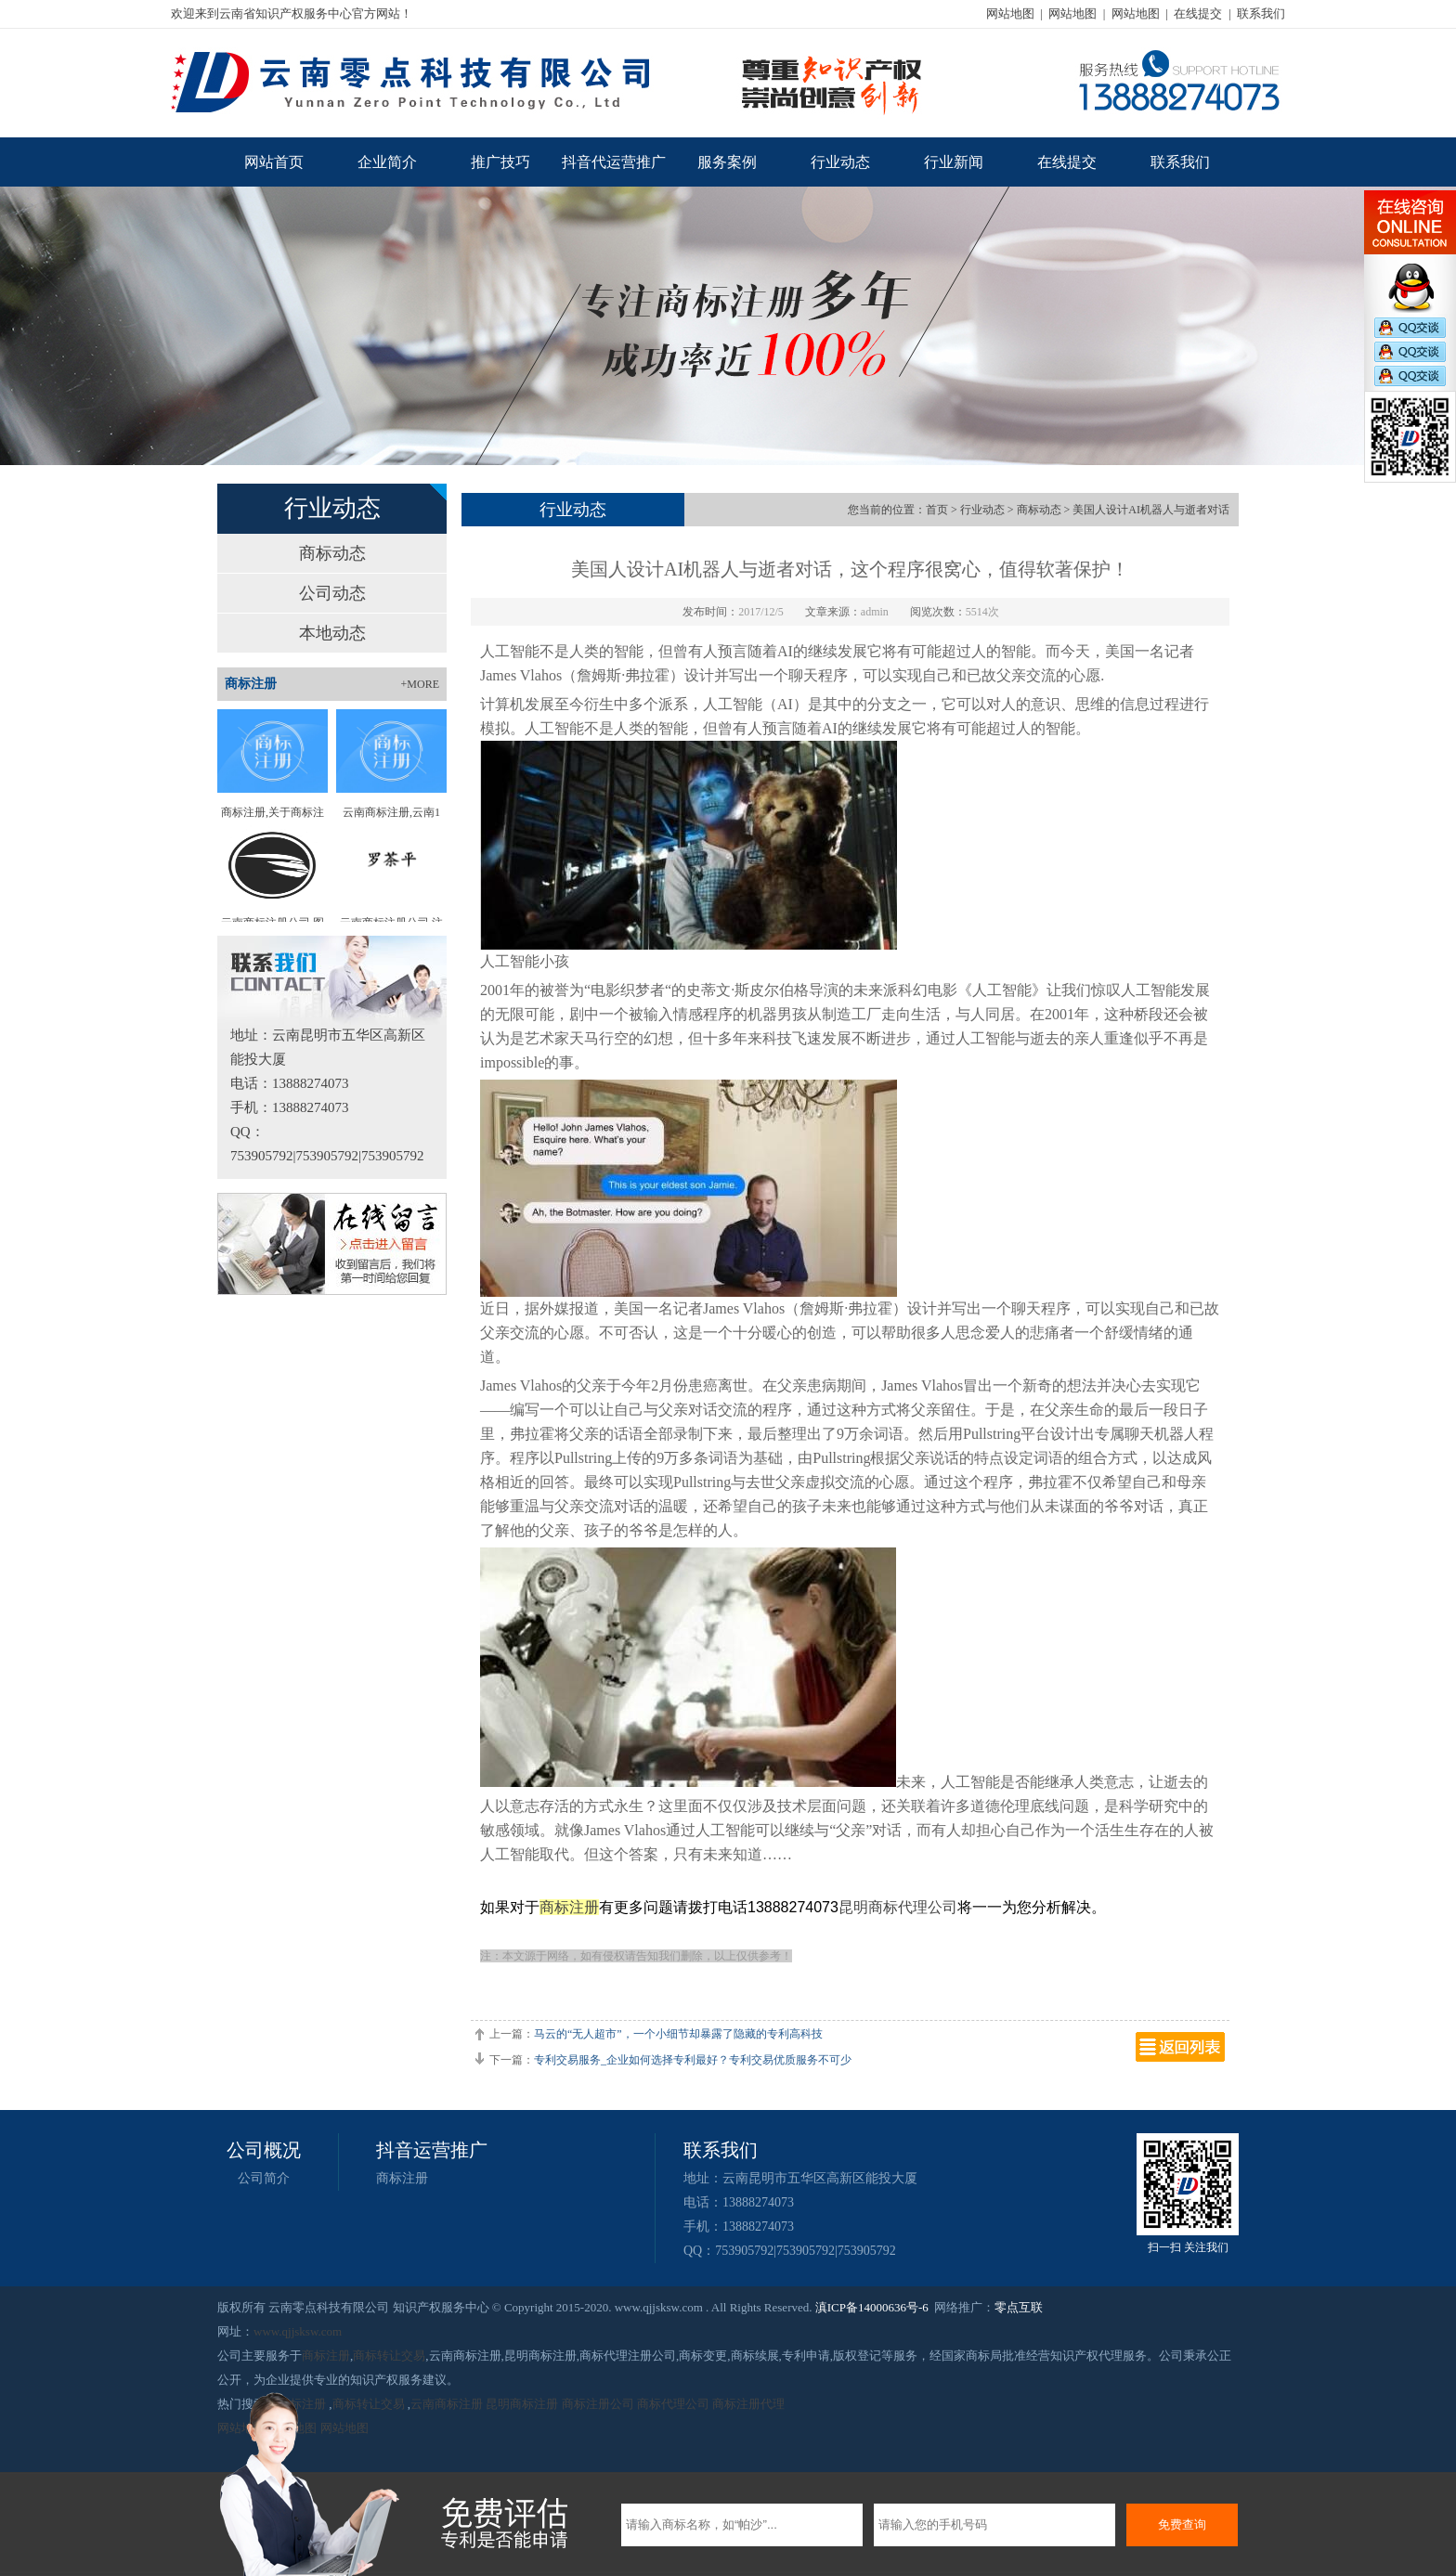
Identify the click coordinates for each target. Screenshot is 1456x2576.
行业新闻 (953, 162)
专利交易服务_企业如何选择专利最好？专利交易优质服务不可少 (693, 2059)
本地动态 (332, 633)
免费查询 (1182, 2524)
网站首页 (274, 162)
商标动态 (332, 553)
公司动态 (332, 593)
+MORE (420, 684)
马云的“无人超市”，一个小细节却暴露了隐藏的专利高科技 (678, 2033)
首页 (937, 509)
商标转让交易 (389, 2355)
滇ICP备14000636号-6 (872, 2307)
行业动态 (840, 162)
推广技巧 (500, 162)
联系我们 (1261, 13)
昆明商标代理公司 (897, 1907)
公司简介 (264, 2178)
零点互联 (1018, 2307)
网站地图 (1010, 13)
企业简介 (387, 162)
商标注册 (569, 1907)
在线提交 (1198, 13)
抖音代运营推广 (614, 162)
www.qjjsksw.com (298, 2331)
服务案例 (727, 162)
